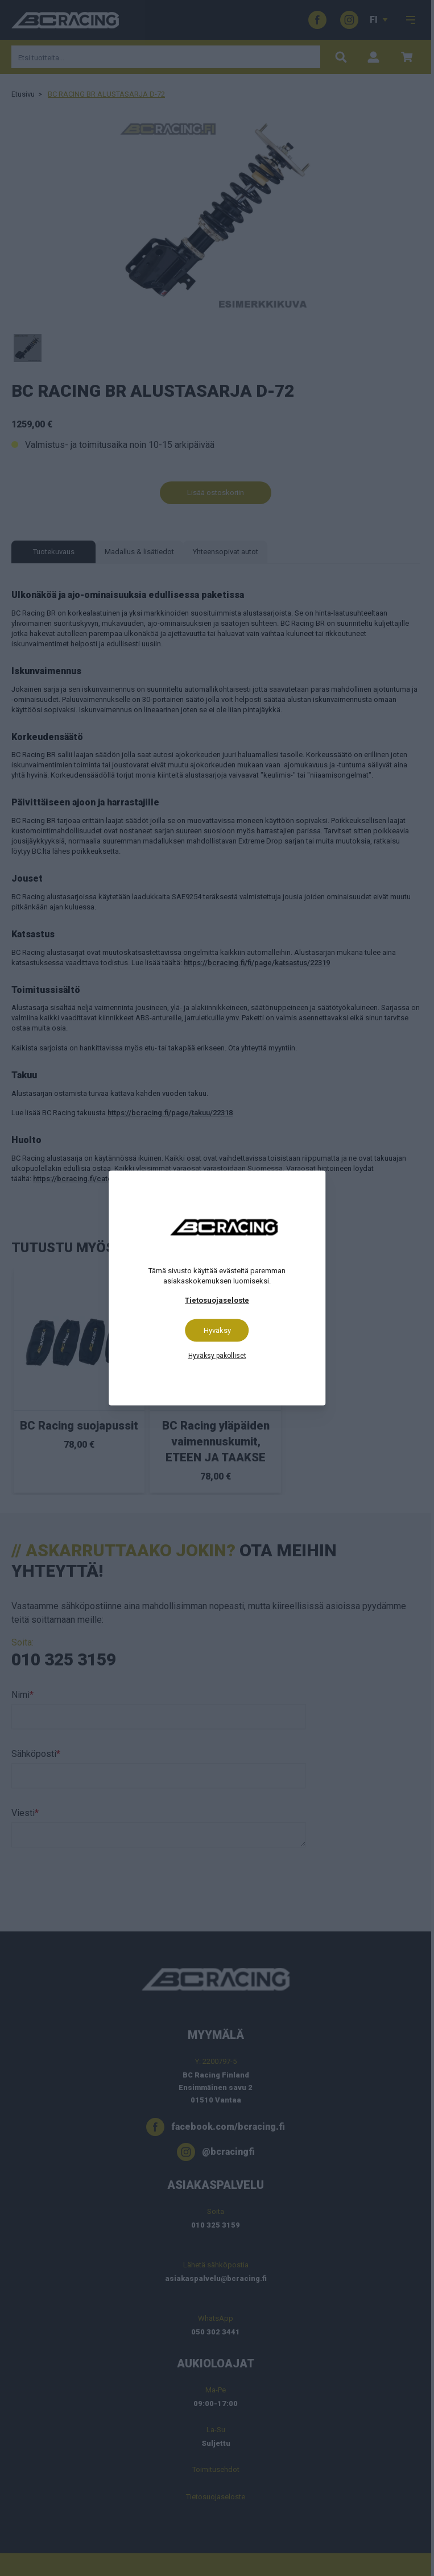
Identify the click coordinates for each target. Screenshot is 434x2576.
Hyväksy (217, 1330)
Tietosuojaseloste (217, 1300)
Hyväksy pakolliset (217, 1356)
